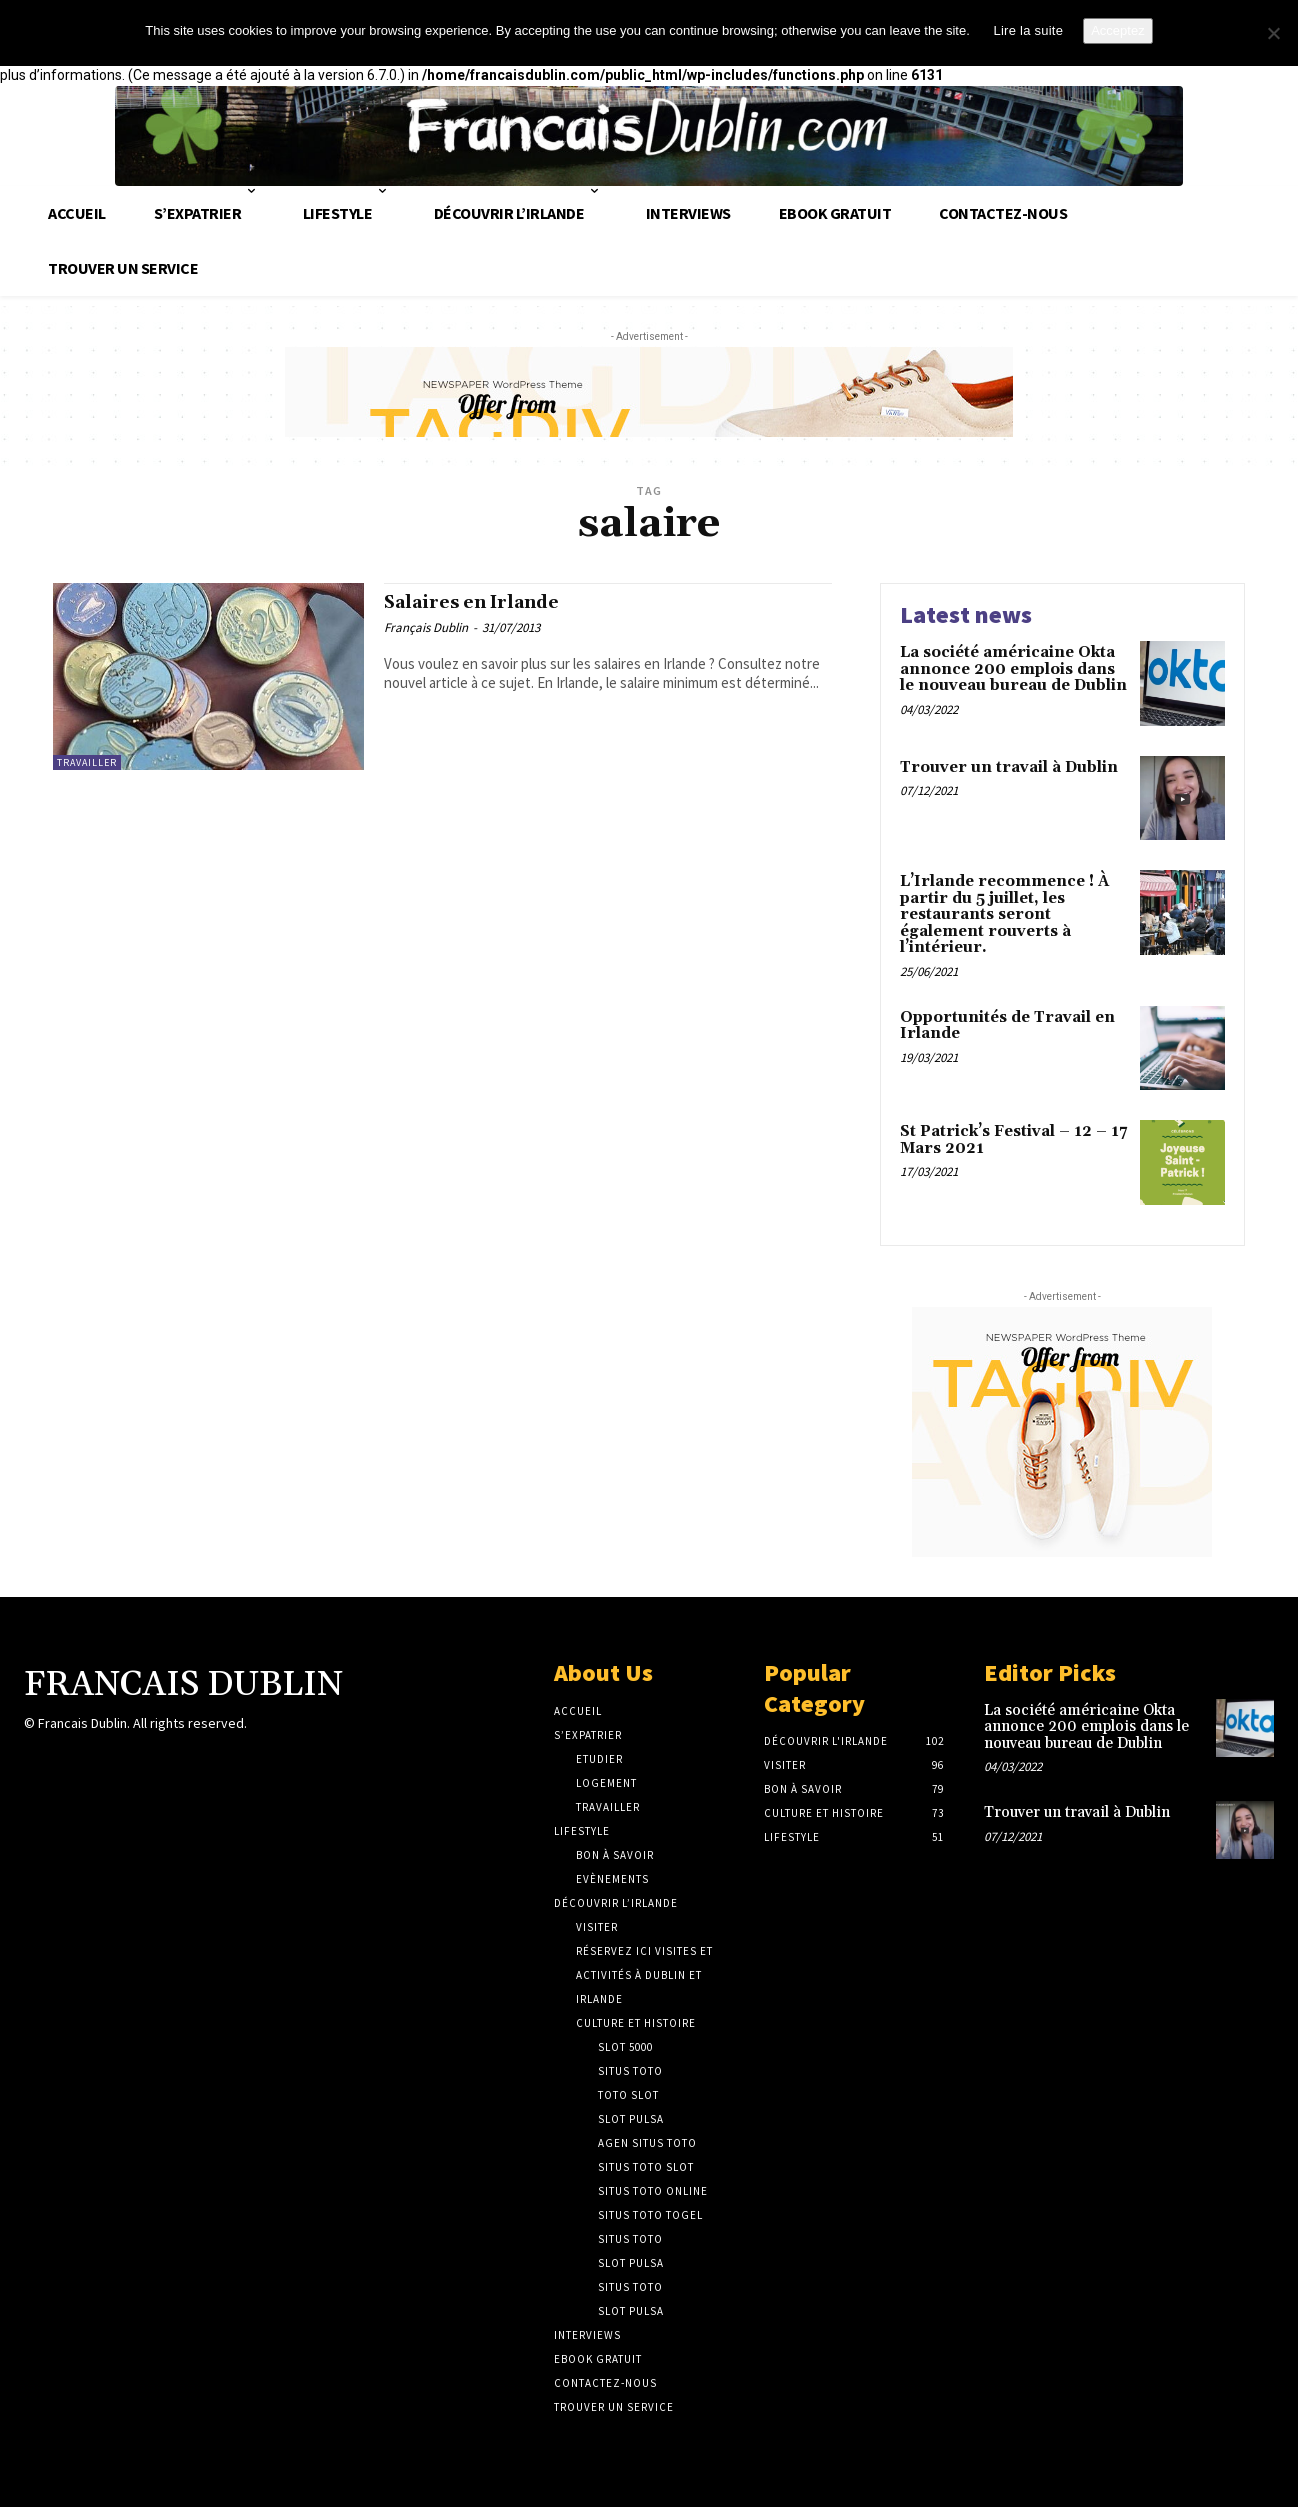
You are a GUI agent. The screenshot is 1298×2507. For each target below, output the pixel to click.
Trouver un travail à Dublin (1009, 767)
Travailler (87, 762)
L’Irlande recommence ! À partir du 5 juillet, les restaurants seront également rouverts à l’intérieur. (1004, 914)
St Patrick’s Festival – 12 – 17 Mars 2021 (1013, 1140)
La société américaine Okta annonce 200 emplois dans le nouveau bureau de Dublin (1013, 669)
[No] (1273, 33)
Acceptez (1117, 30)
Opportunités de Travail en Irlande (1007, 1026)
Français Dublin (426, 631)
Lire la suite (1028, 30)
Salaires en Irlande (488, 605)
